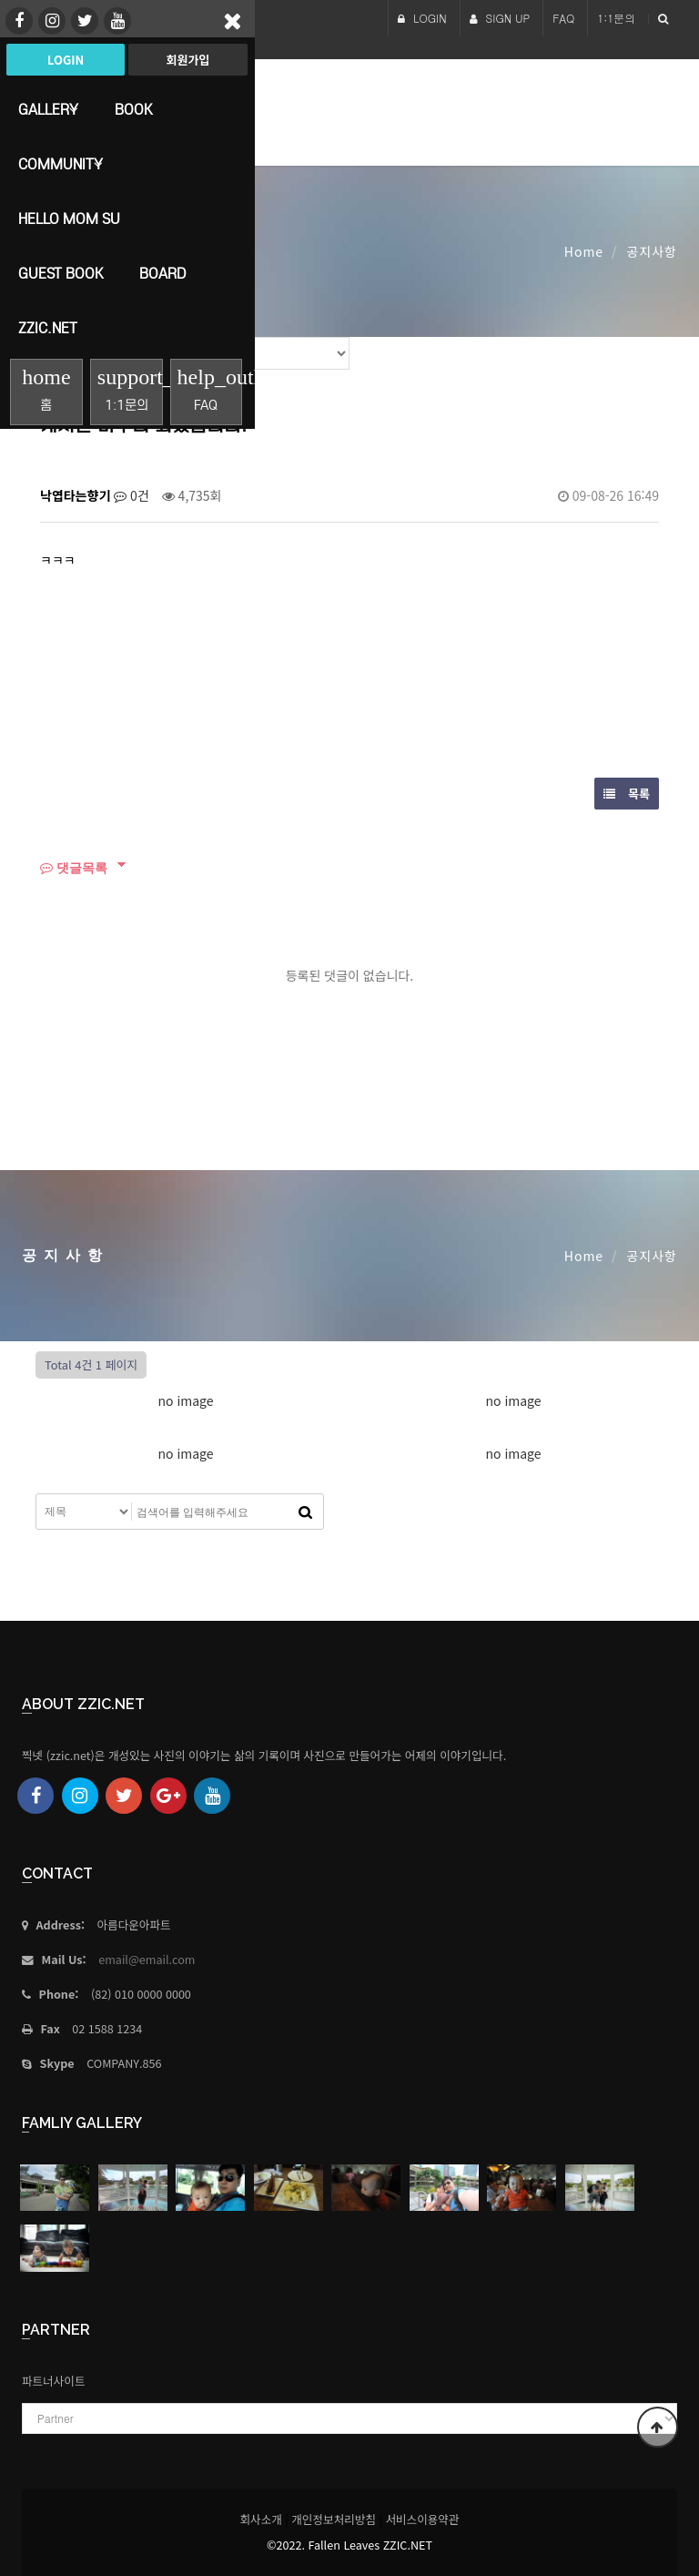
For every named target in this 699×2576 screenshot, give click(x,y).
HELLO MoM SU (69, 218)
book (133, 109)
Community (60, 164)
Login (65, 59)
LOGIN (422, 17)
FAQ (563, 17)
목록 (626, 793)
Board (162, 273)
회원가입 (187, 59)
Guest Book (60, 273)
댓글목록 (73, 867)
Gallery (48, 109)
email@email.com (146, 1959)
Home (583, 251)
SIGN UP (500, 17)
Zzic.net (47, 328)
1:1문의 (616, 17)
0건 (131, 495)
